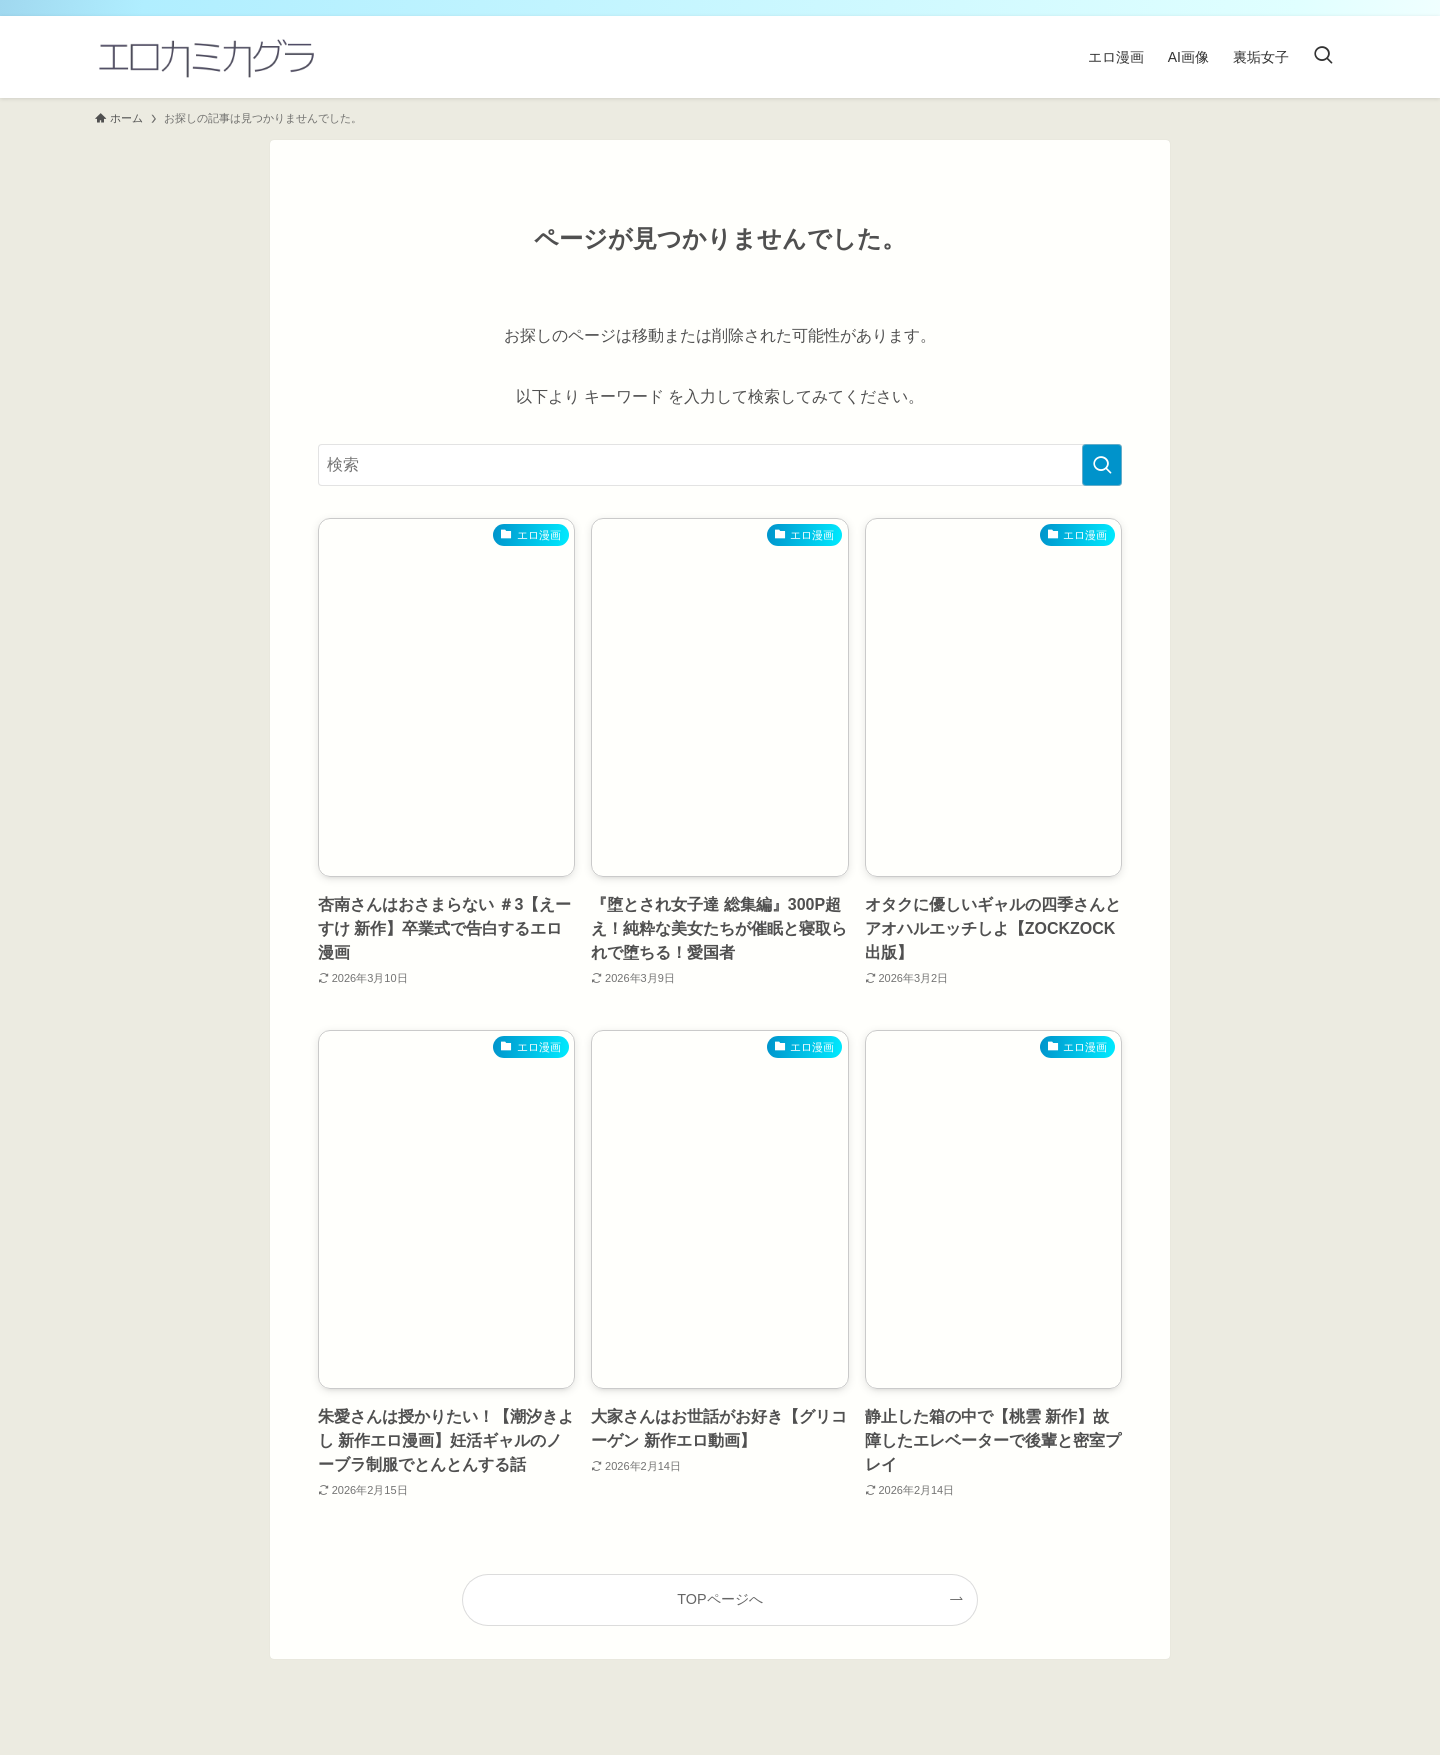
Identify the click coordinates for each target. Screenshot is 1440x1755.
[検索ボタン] (1323, 57)
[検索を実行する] (1102, 465)
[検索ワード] (720, 465)
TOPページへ (719, 1599)
